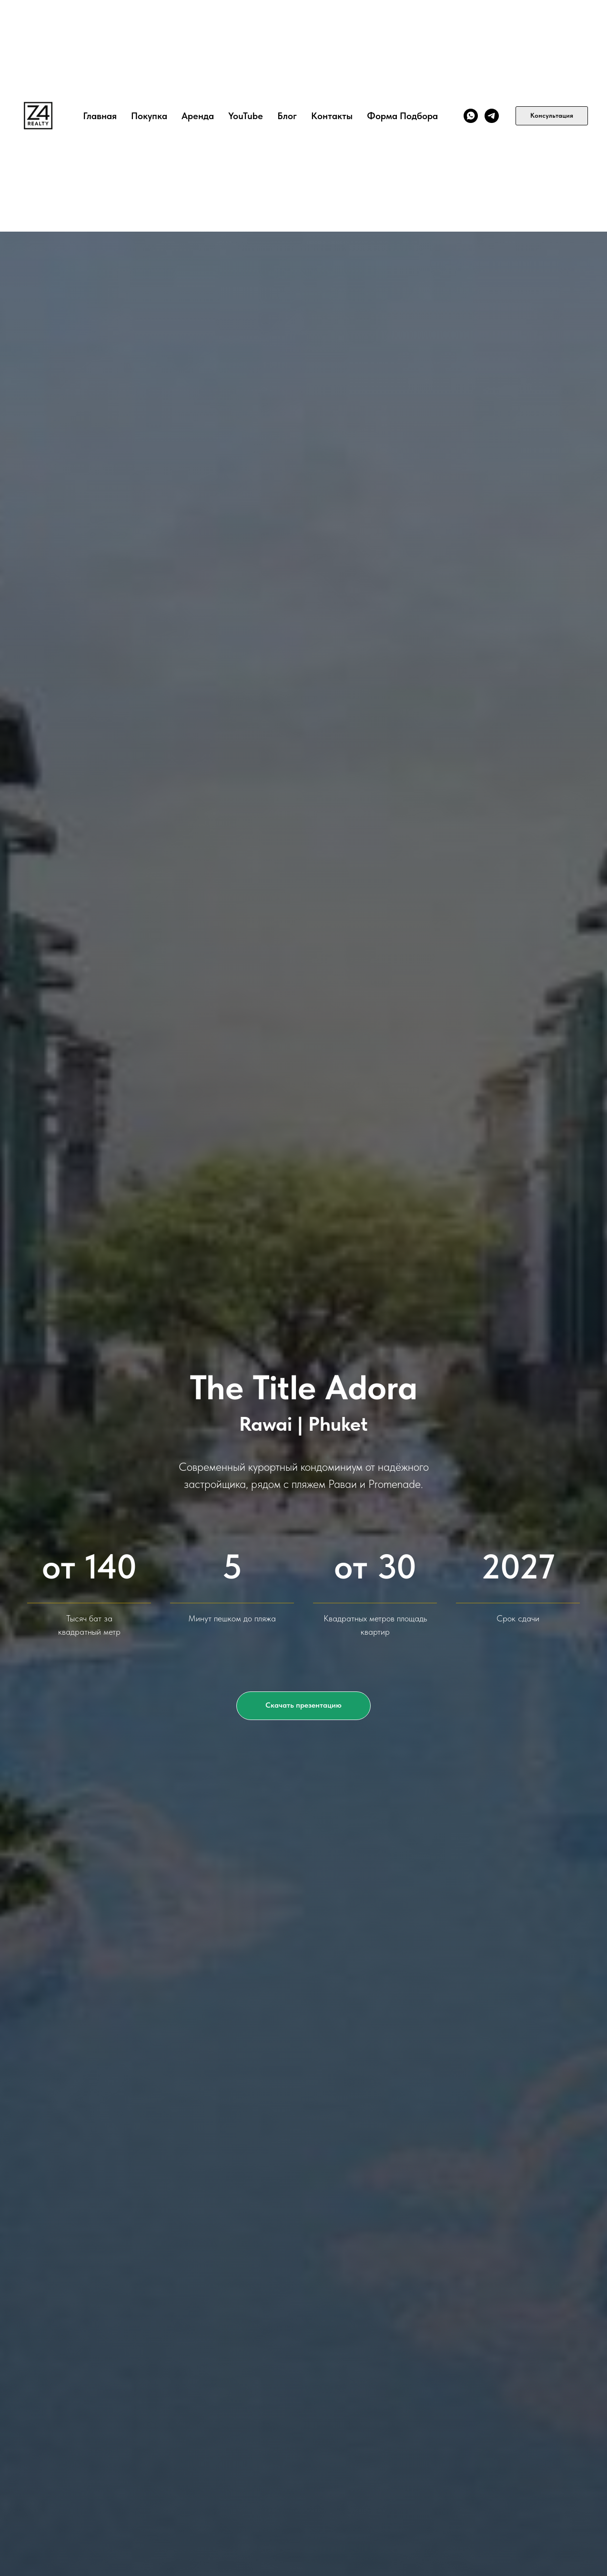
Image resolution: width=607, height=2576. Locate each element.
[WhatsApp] (471, 116)
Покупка (149, 116)
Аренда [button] (198, 116)
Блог (287, 116)
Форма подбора (402, 116)
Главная (100, 116)
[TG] (492, 116)
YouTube (245, 116)
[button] (303, 1705)
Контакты (332, 116)
